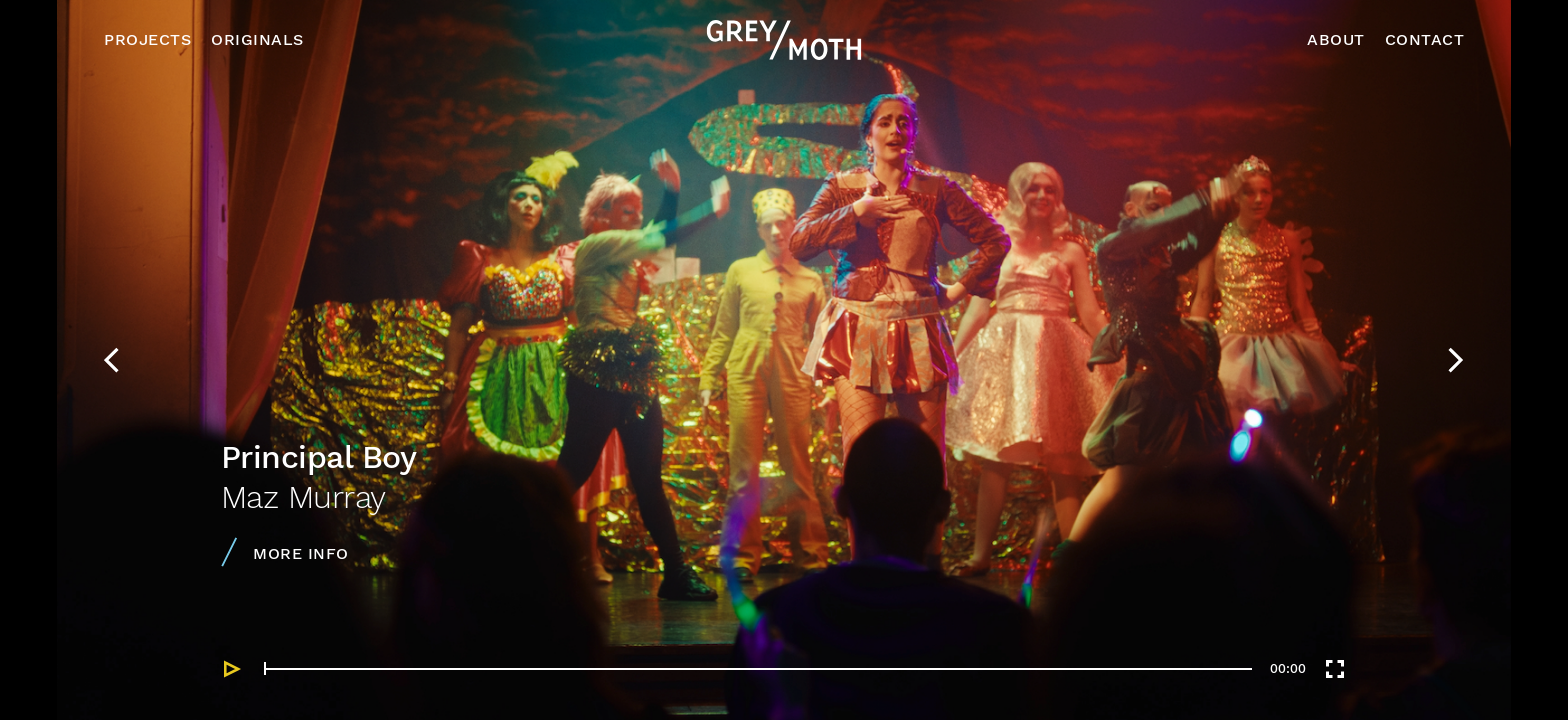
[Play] (233, 669)
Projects (147, 39)
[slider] (758, 668)
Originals (257, 39)
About (1336, 39)
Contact (1425, 39)
